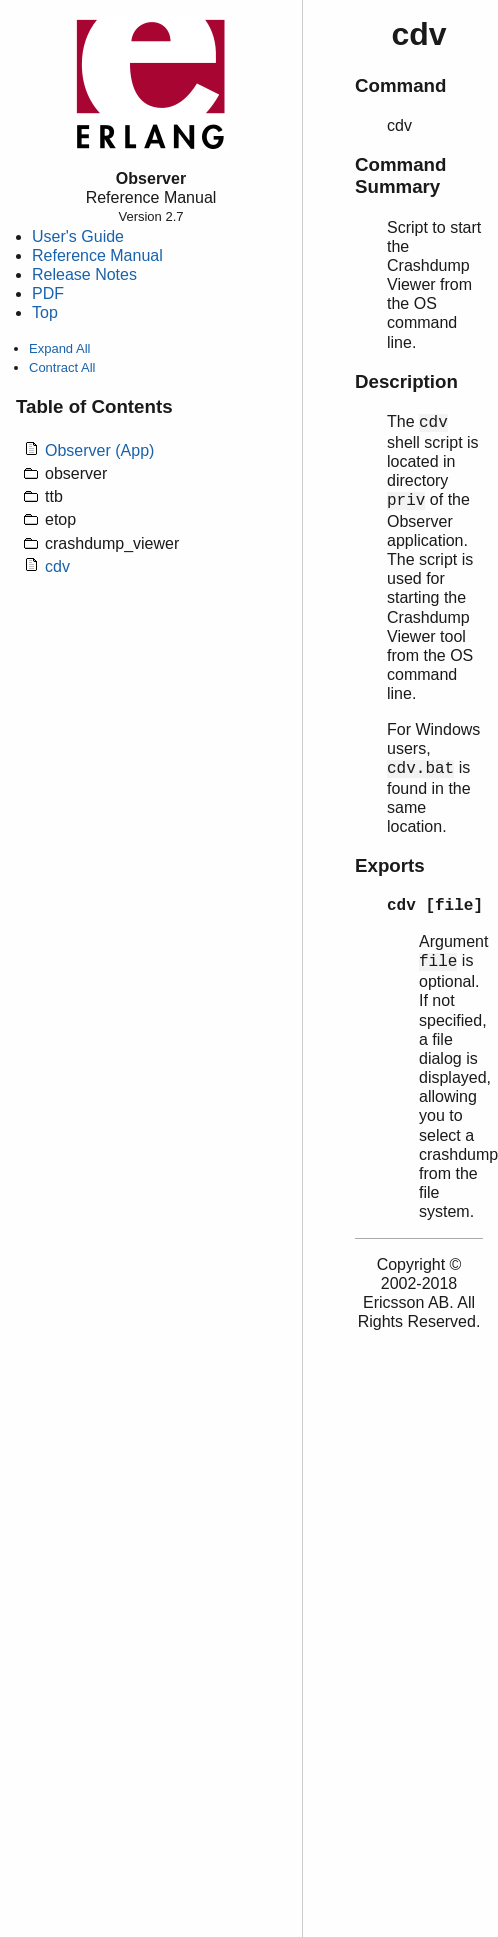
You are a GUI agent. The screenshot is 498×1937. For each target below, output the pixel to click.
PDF (48, 293)
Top (45, 312)
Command (400, 85)
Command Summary (400, 175)
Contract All (62, 367)
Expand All (59, 348)
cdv (57, 566)
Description (406, 381)
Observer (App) (99, 450)
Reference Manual (97, 255)
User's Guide (78, 236)
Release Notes (84, 274)
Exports (390, 865)
